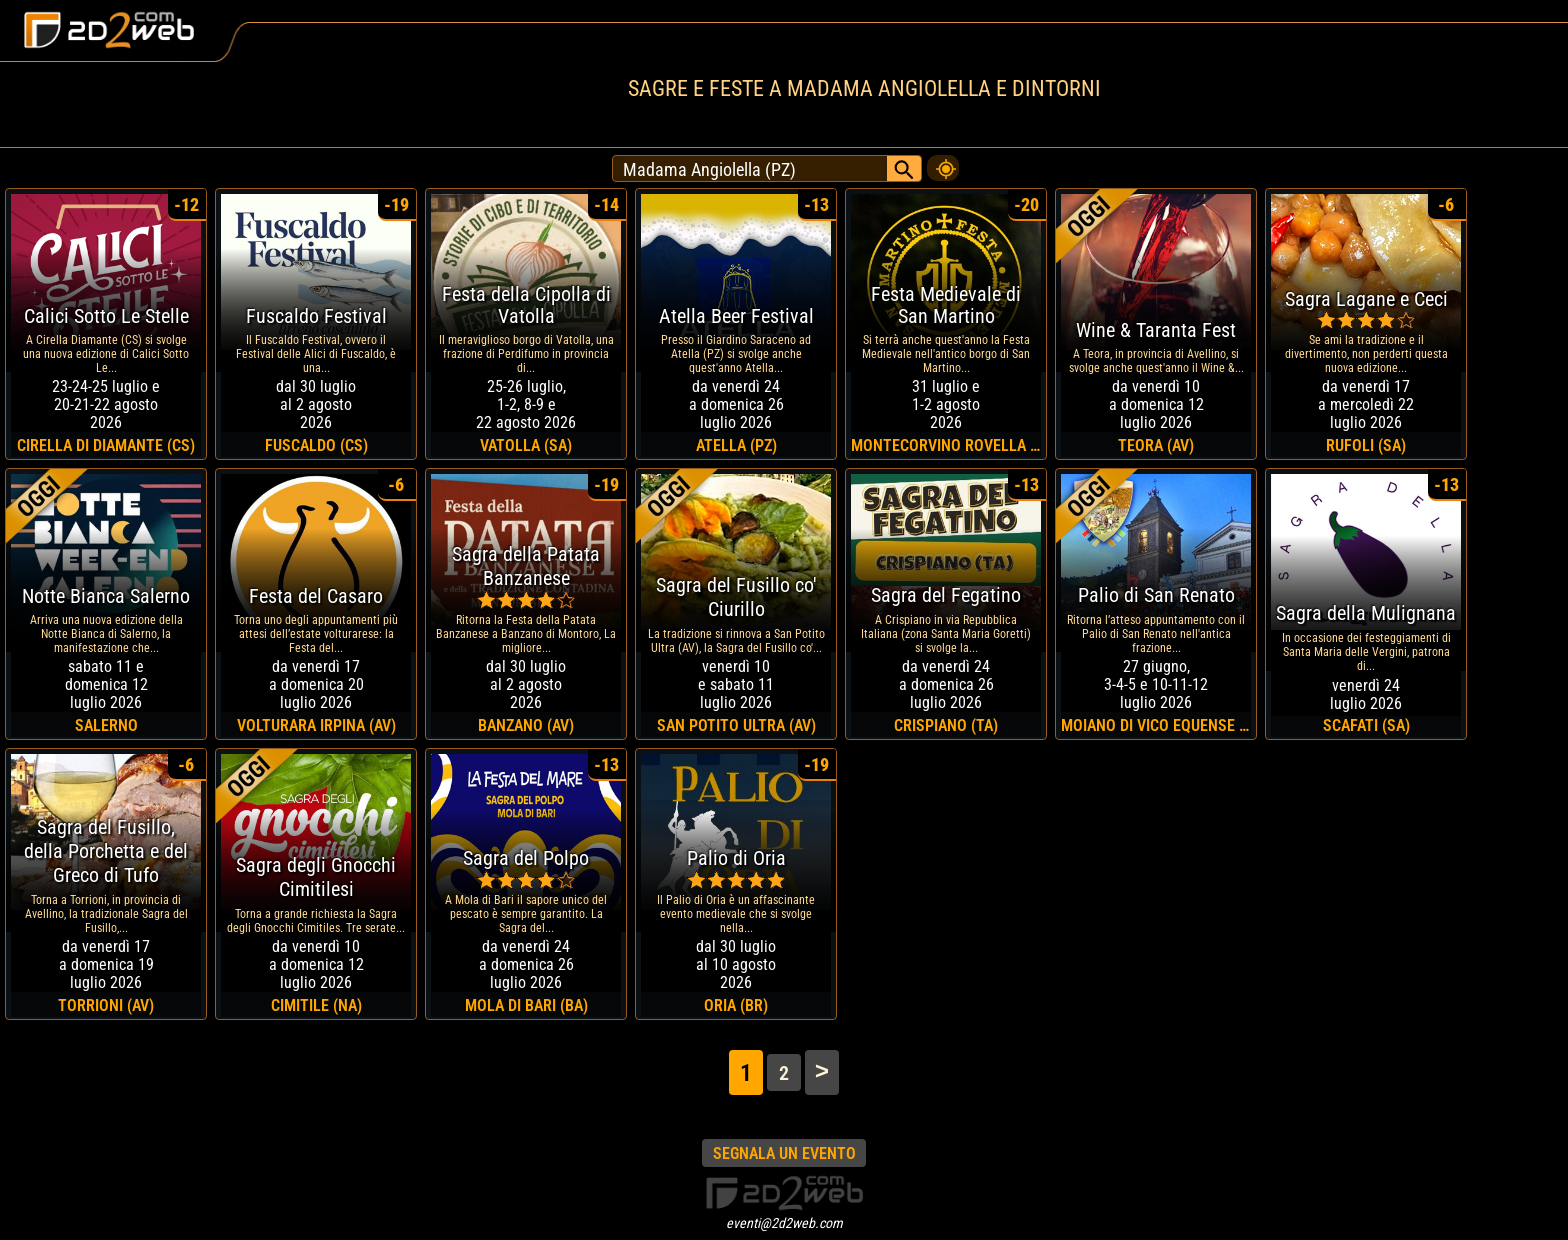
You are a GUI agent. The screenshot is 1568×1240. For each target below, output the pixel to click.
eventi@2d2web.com (784, 1223)
